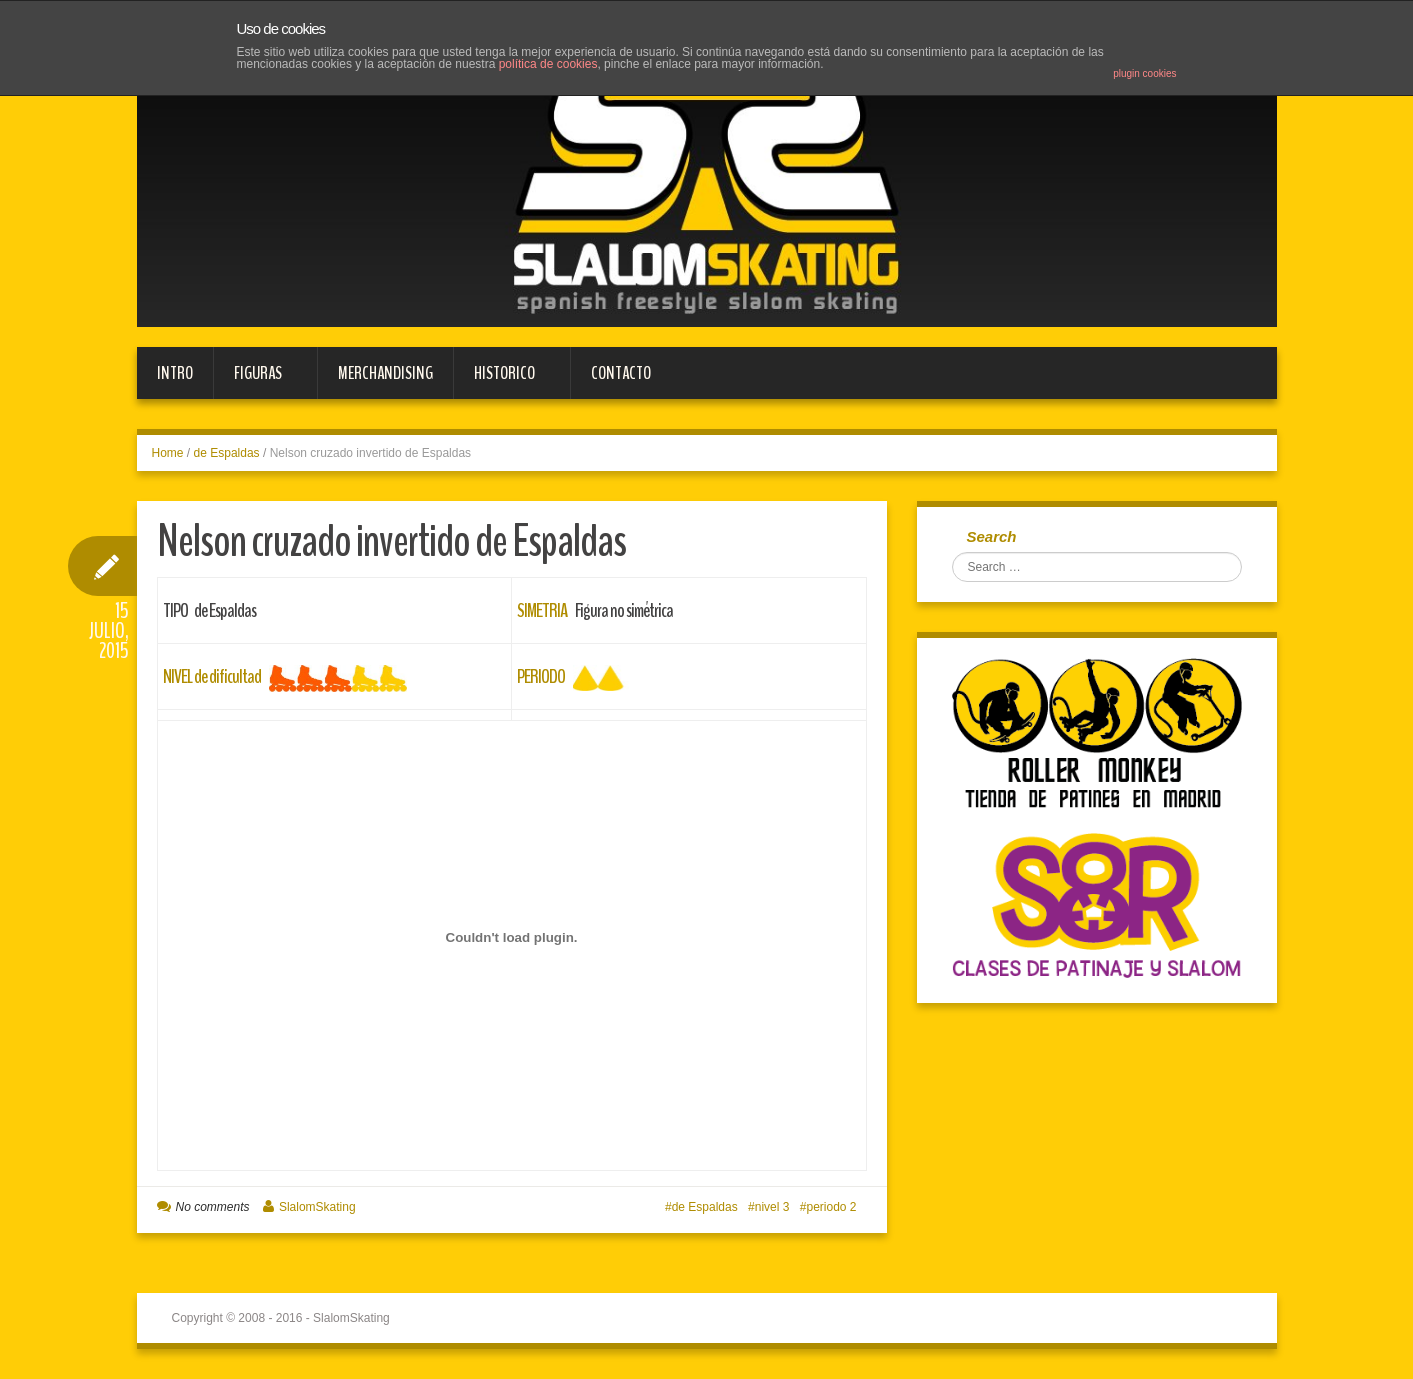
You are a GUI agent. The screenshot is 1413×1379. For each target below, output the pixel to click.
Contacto (621, 373)
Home (168, 453)
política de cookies (548, 64)
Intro (175, 373)
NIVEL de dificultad (212, 676)
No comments (213, 1207)
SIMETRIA (542, 610)
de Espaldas (227, 453)
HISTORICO (502, 380)
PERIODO (541, 676)
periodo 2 (831, 1207)
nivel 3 (772, 1207)
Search (992, 536)
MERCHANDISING (385, 373)
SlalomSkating (317, 1207)
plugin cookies (1144, 73)
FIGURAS (255, 380)
